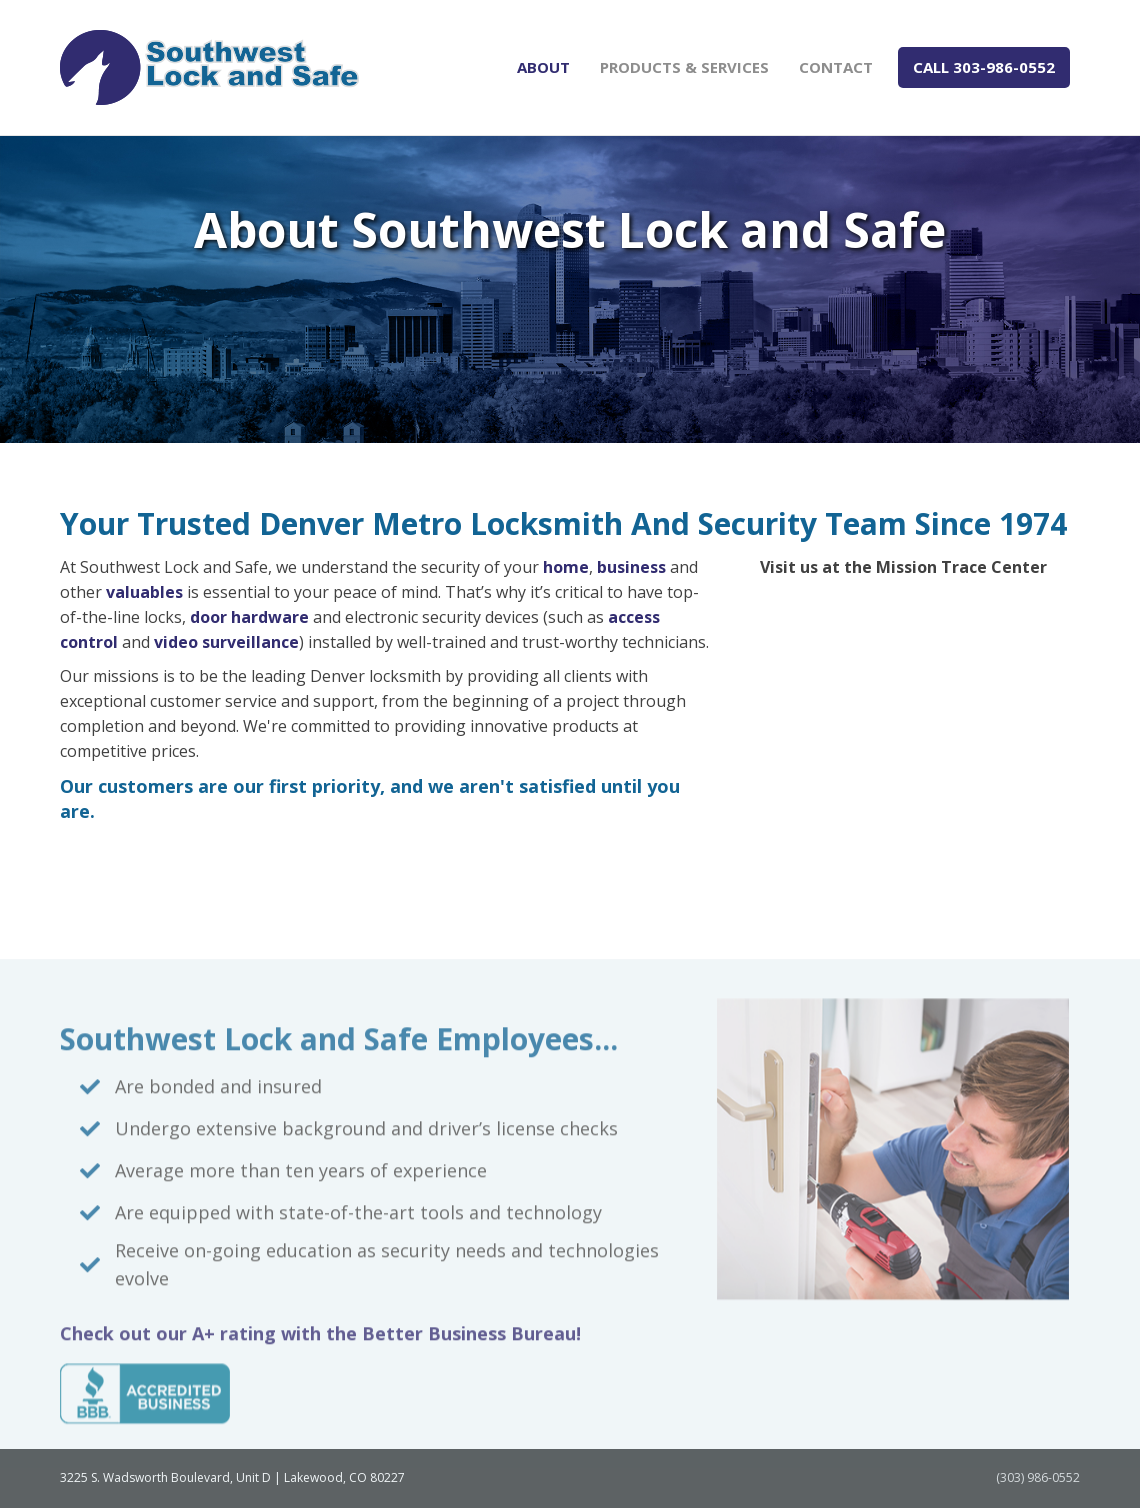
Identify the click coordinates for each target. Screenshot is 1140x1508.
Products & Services (684, 67)
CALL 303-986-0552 (984, 67)
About (543, 67)
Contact (836, 67)
